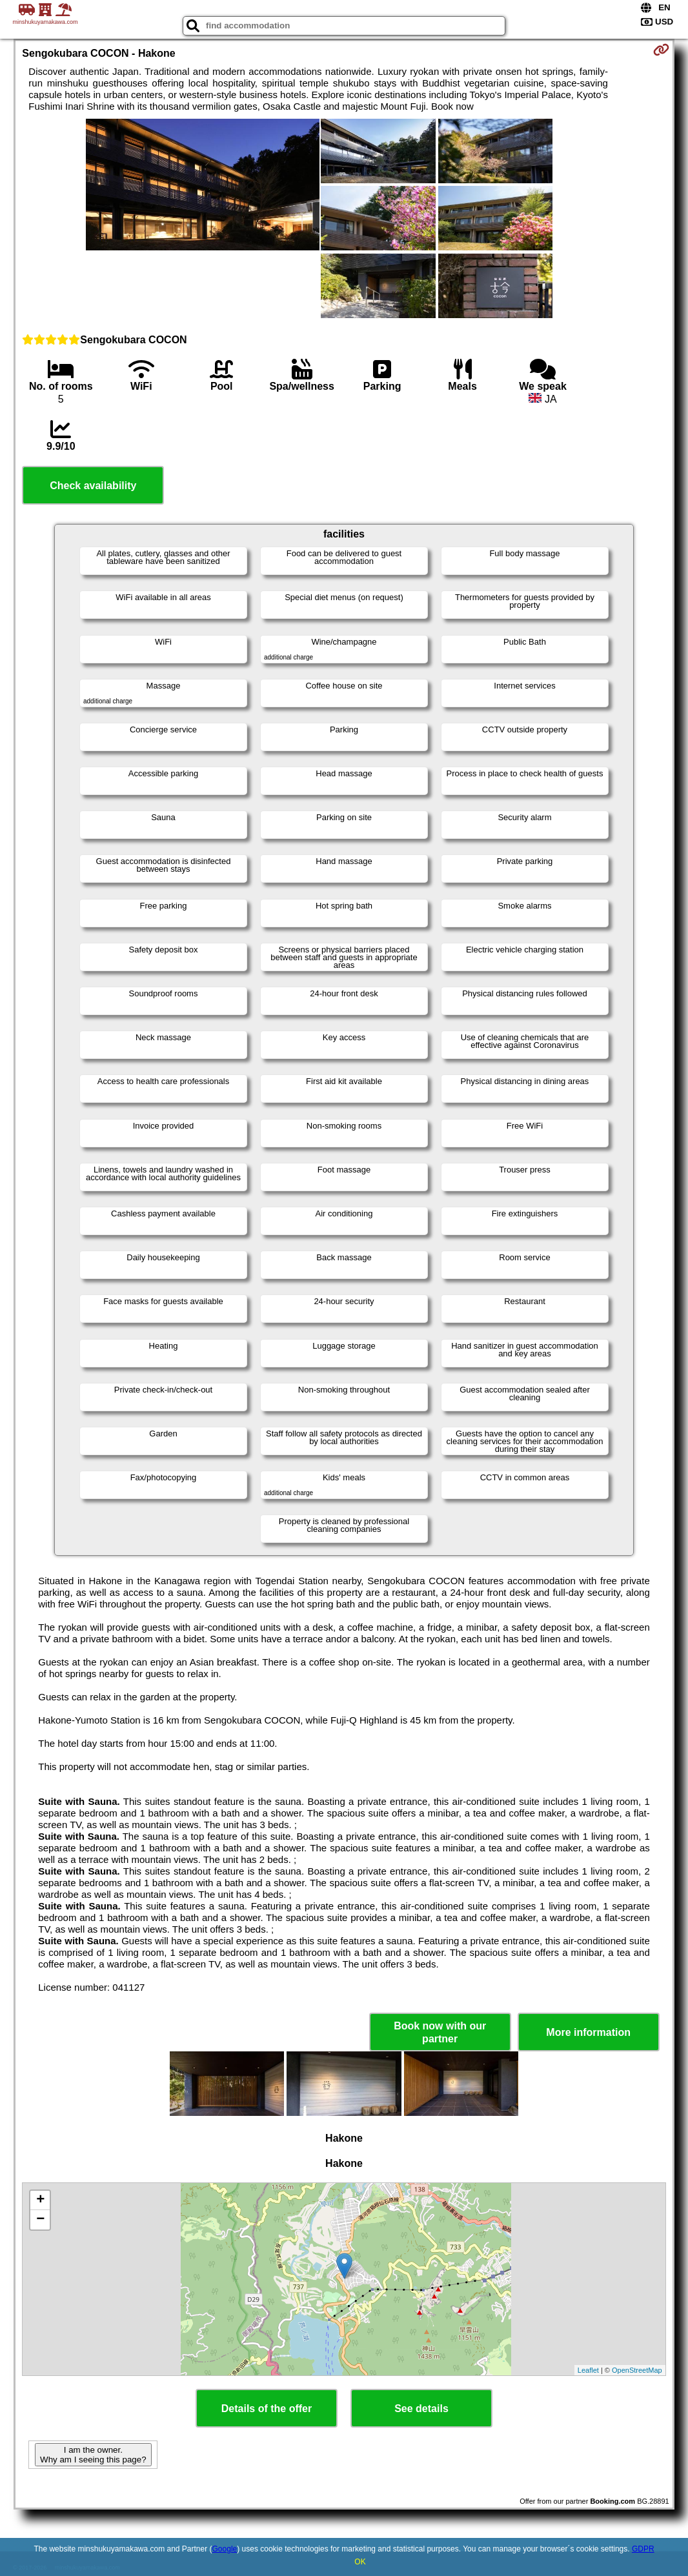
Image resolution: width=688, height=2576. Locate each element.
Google (225, 2548)
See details (421, 2408)
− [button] (40, 2219)
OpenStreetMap (637, 2370)
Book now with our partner (440, 2032)
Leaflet (588, 2370)
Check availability (93, 485)
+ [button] (40, 2200)
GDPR (643, 2548)
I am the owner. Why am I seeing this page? (93, 2454)
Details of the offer (266, 2408)
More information (588, 2032)
